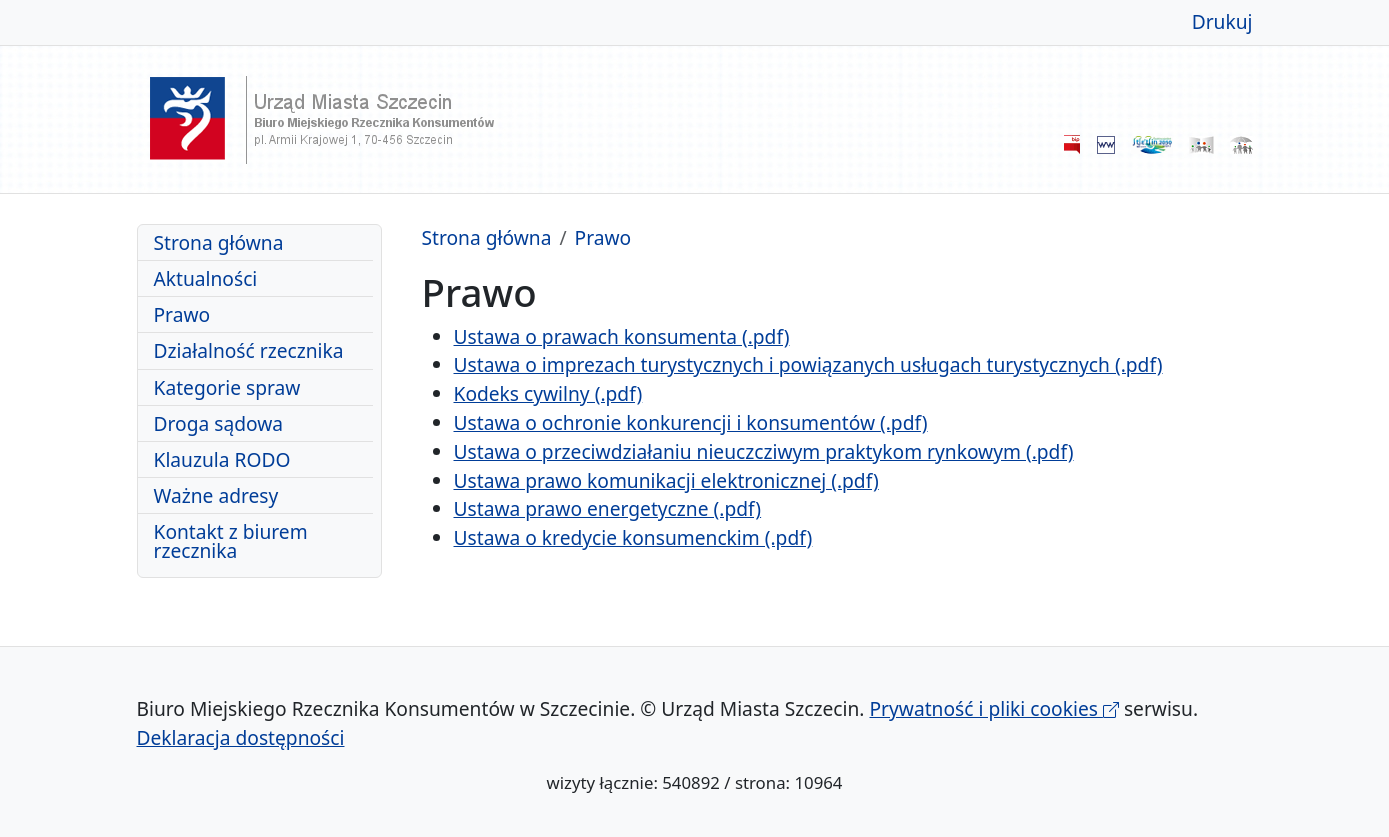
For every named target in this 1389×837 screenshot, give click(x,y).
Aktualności (206, 278)
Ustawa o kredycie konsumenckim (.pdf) (633, 537)
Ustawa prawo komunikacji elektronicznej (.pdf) (666, 480)
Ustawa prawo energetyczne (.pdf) (608, 508)
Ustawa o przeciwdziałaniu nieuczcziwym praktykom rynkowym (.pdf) (764, 451)
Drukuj (1222, 21)
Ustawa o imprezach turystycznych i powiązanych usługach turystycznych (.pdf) (808, 364)
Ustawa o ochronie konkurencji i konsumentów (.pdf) (691, 422)
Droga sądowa (219, 423)
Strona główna (219, 242)
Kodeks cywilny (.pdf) (548, 393)
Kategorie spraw (227, 387)
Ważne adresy (216, 495)
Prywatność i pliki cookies (994, 708)
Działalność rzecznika (249, 350)
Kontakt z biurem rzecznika (231, 541)
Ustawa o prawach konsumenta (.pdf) (622, 336)
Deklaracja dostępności (241, 737)
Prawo (182, 314)
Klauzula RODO (222, 459)
